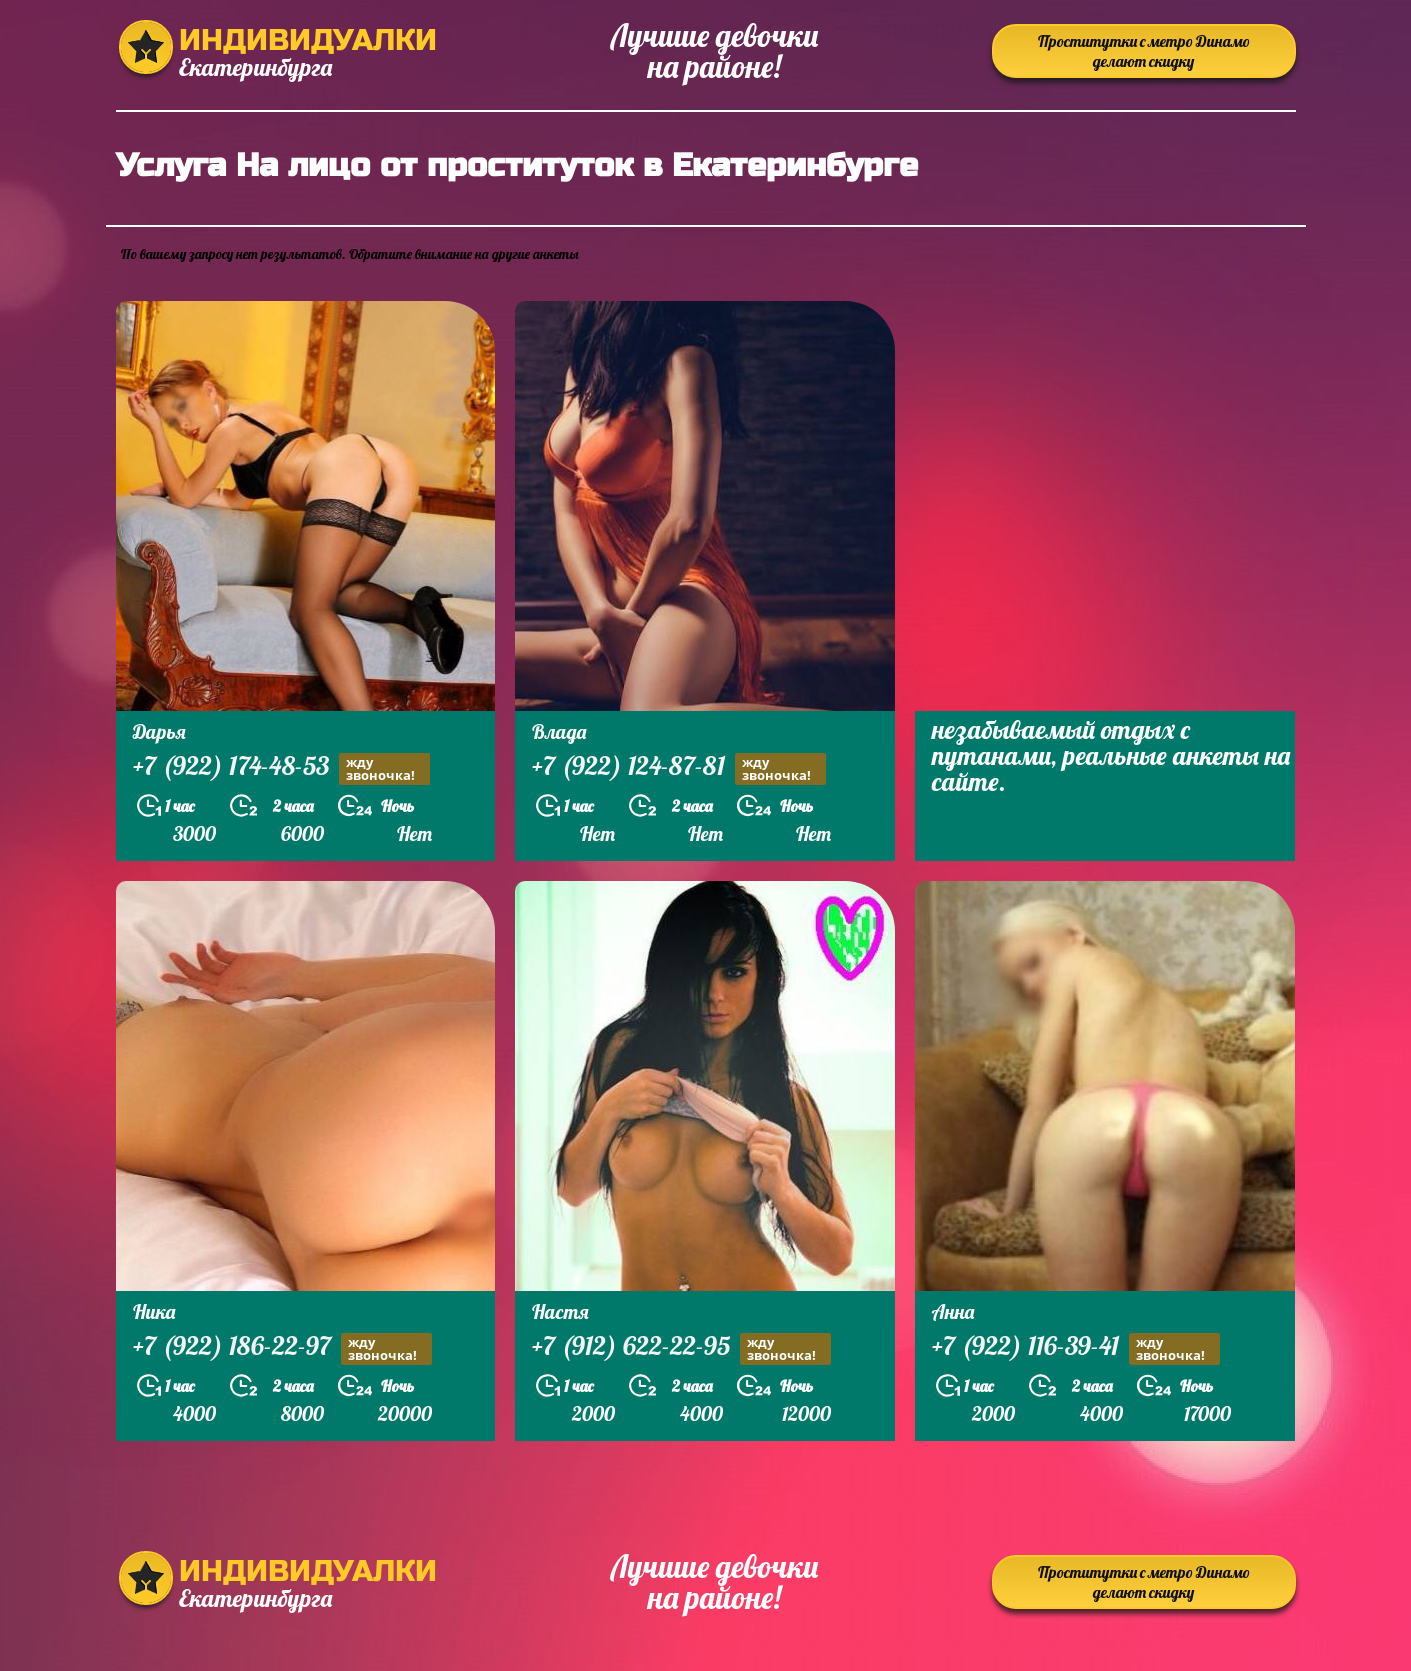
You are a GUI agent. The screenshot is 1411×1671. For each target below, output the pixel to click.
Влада (559, 731)
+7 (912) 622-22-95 (681, 1348)
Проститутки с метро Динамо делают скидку (1144, 51)
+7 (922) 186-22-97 (282, 1348)
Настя (560, 1311)
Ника (154, 1311)
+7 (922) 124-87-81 (679, 768)
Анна (953, 1311)
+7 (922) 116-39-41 (1076, 1348)
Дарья (159, 731)
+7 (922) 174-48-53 (281, 768)
